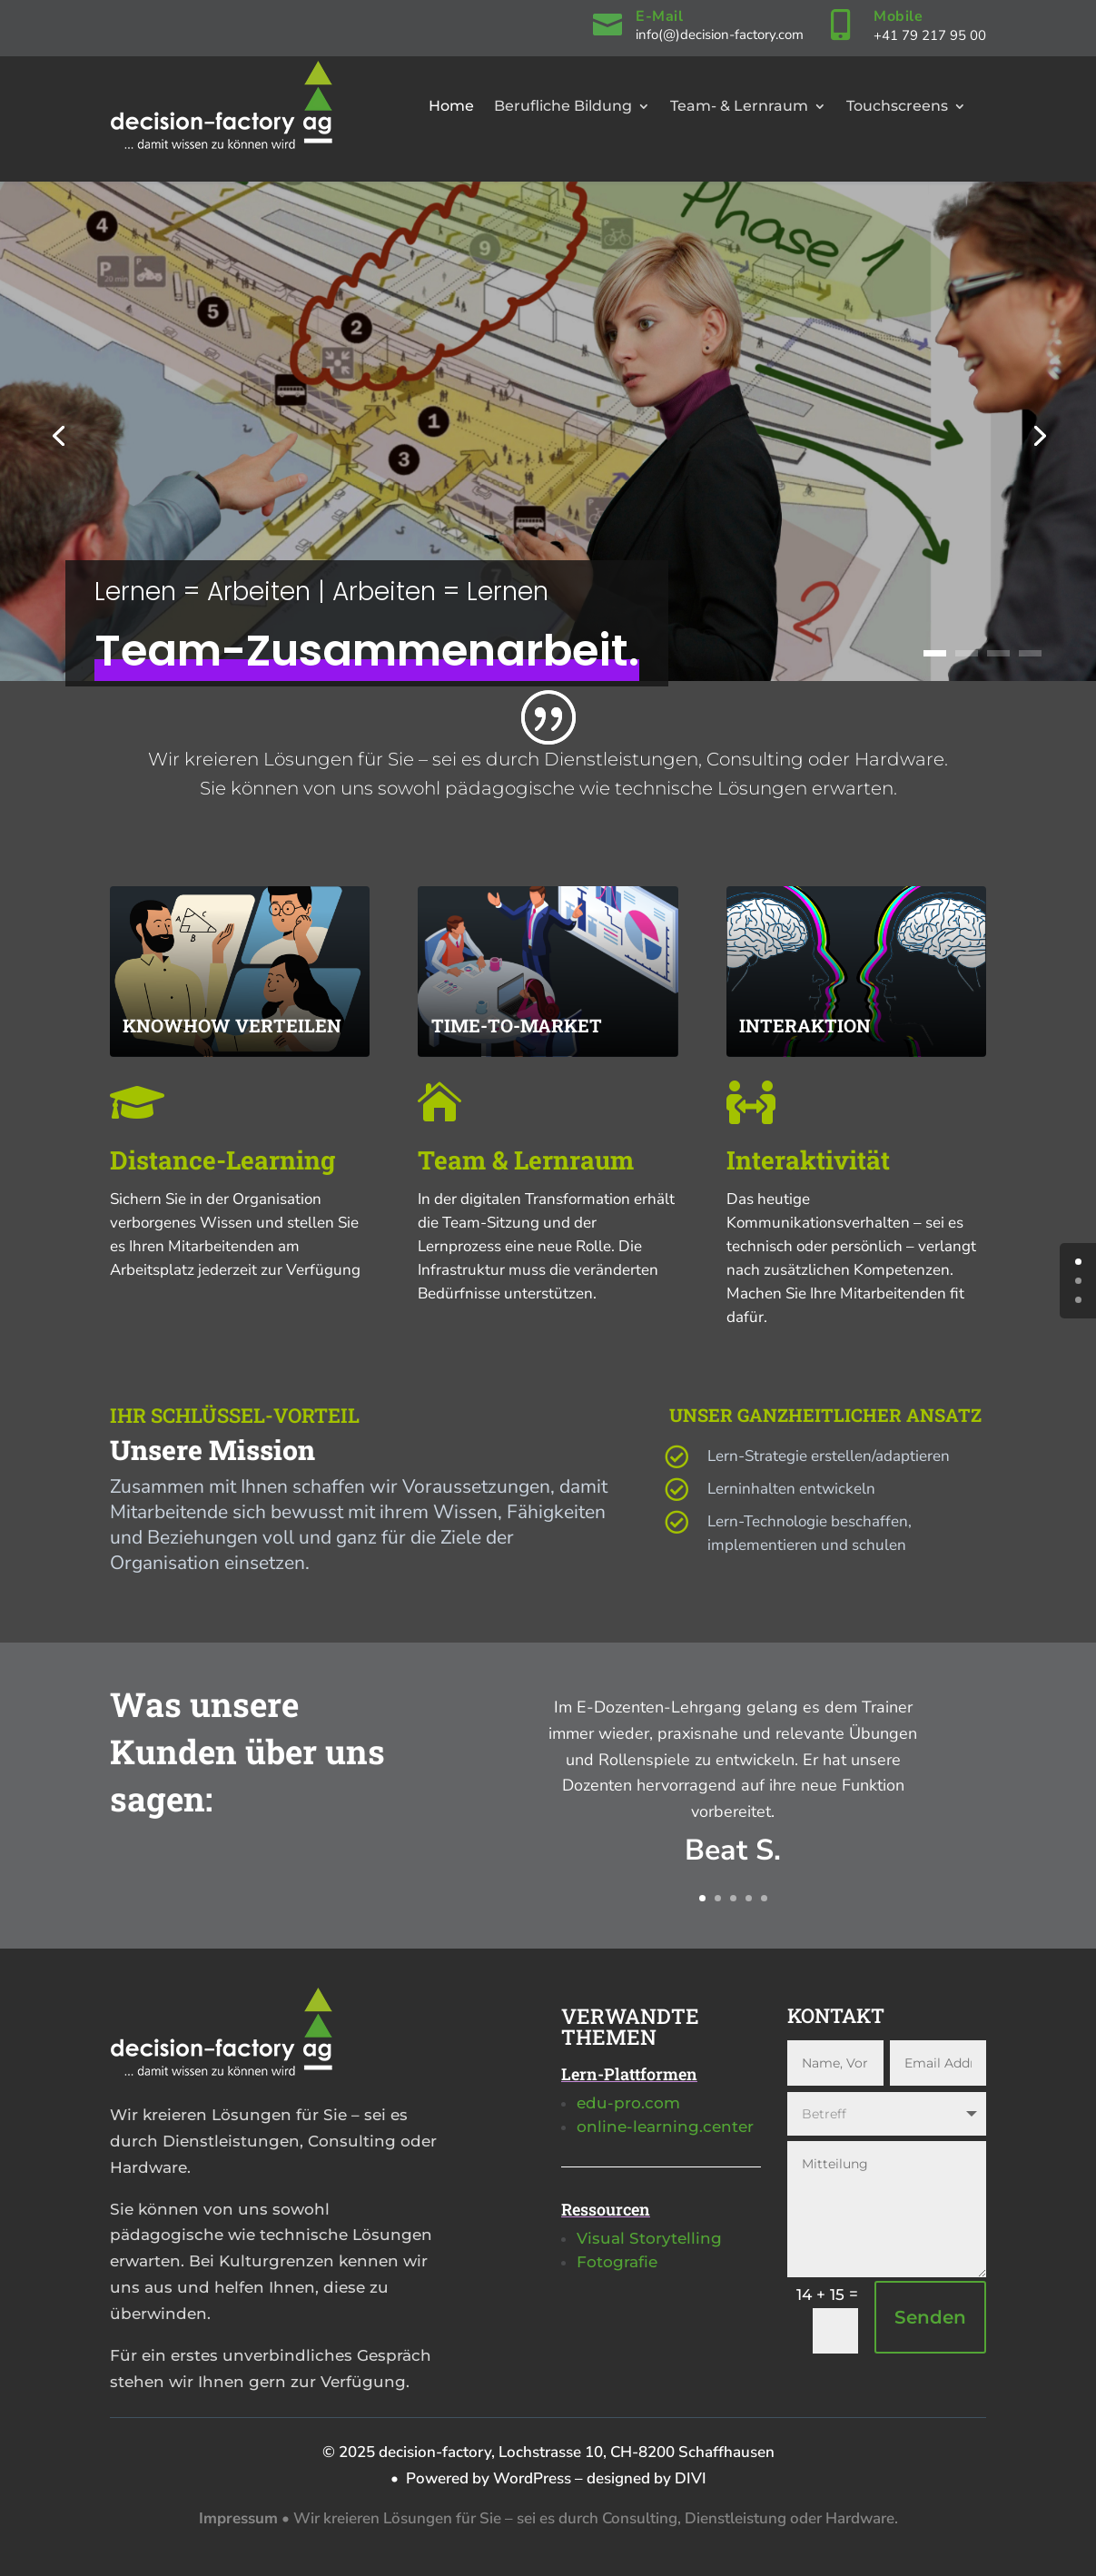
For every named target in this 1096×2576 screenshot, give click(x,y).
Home (451, 105)
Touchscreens (897, 105)
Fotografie (617, 2262)
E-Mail (659, 16)
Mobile (898, 16)
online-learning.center (665, 2126)
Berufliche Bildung (563, 105)
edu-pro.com (628, 2103)
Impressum (238, 2518)
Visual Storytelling (649, 2238)
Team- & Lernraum (739, 105)
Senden (930, 2317)
